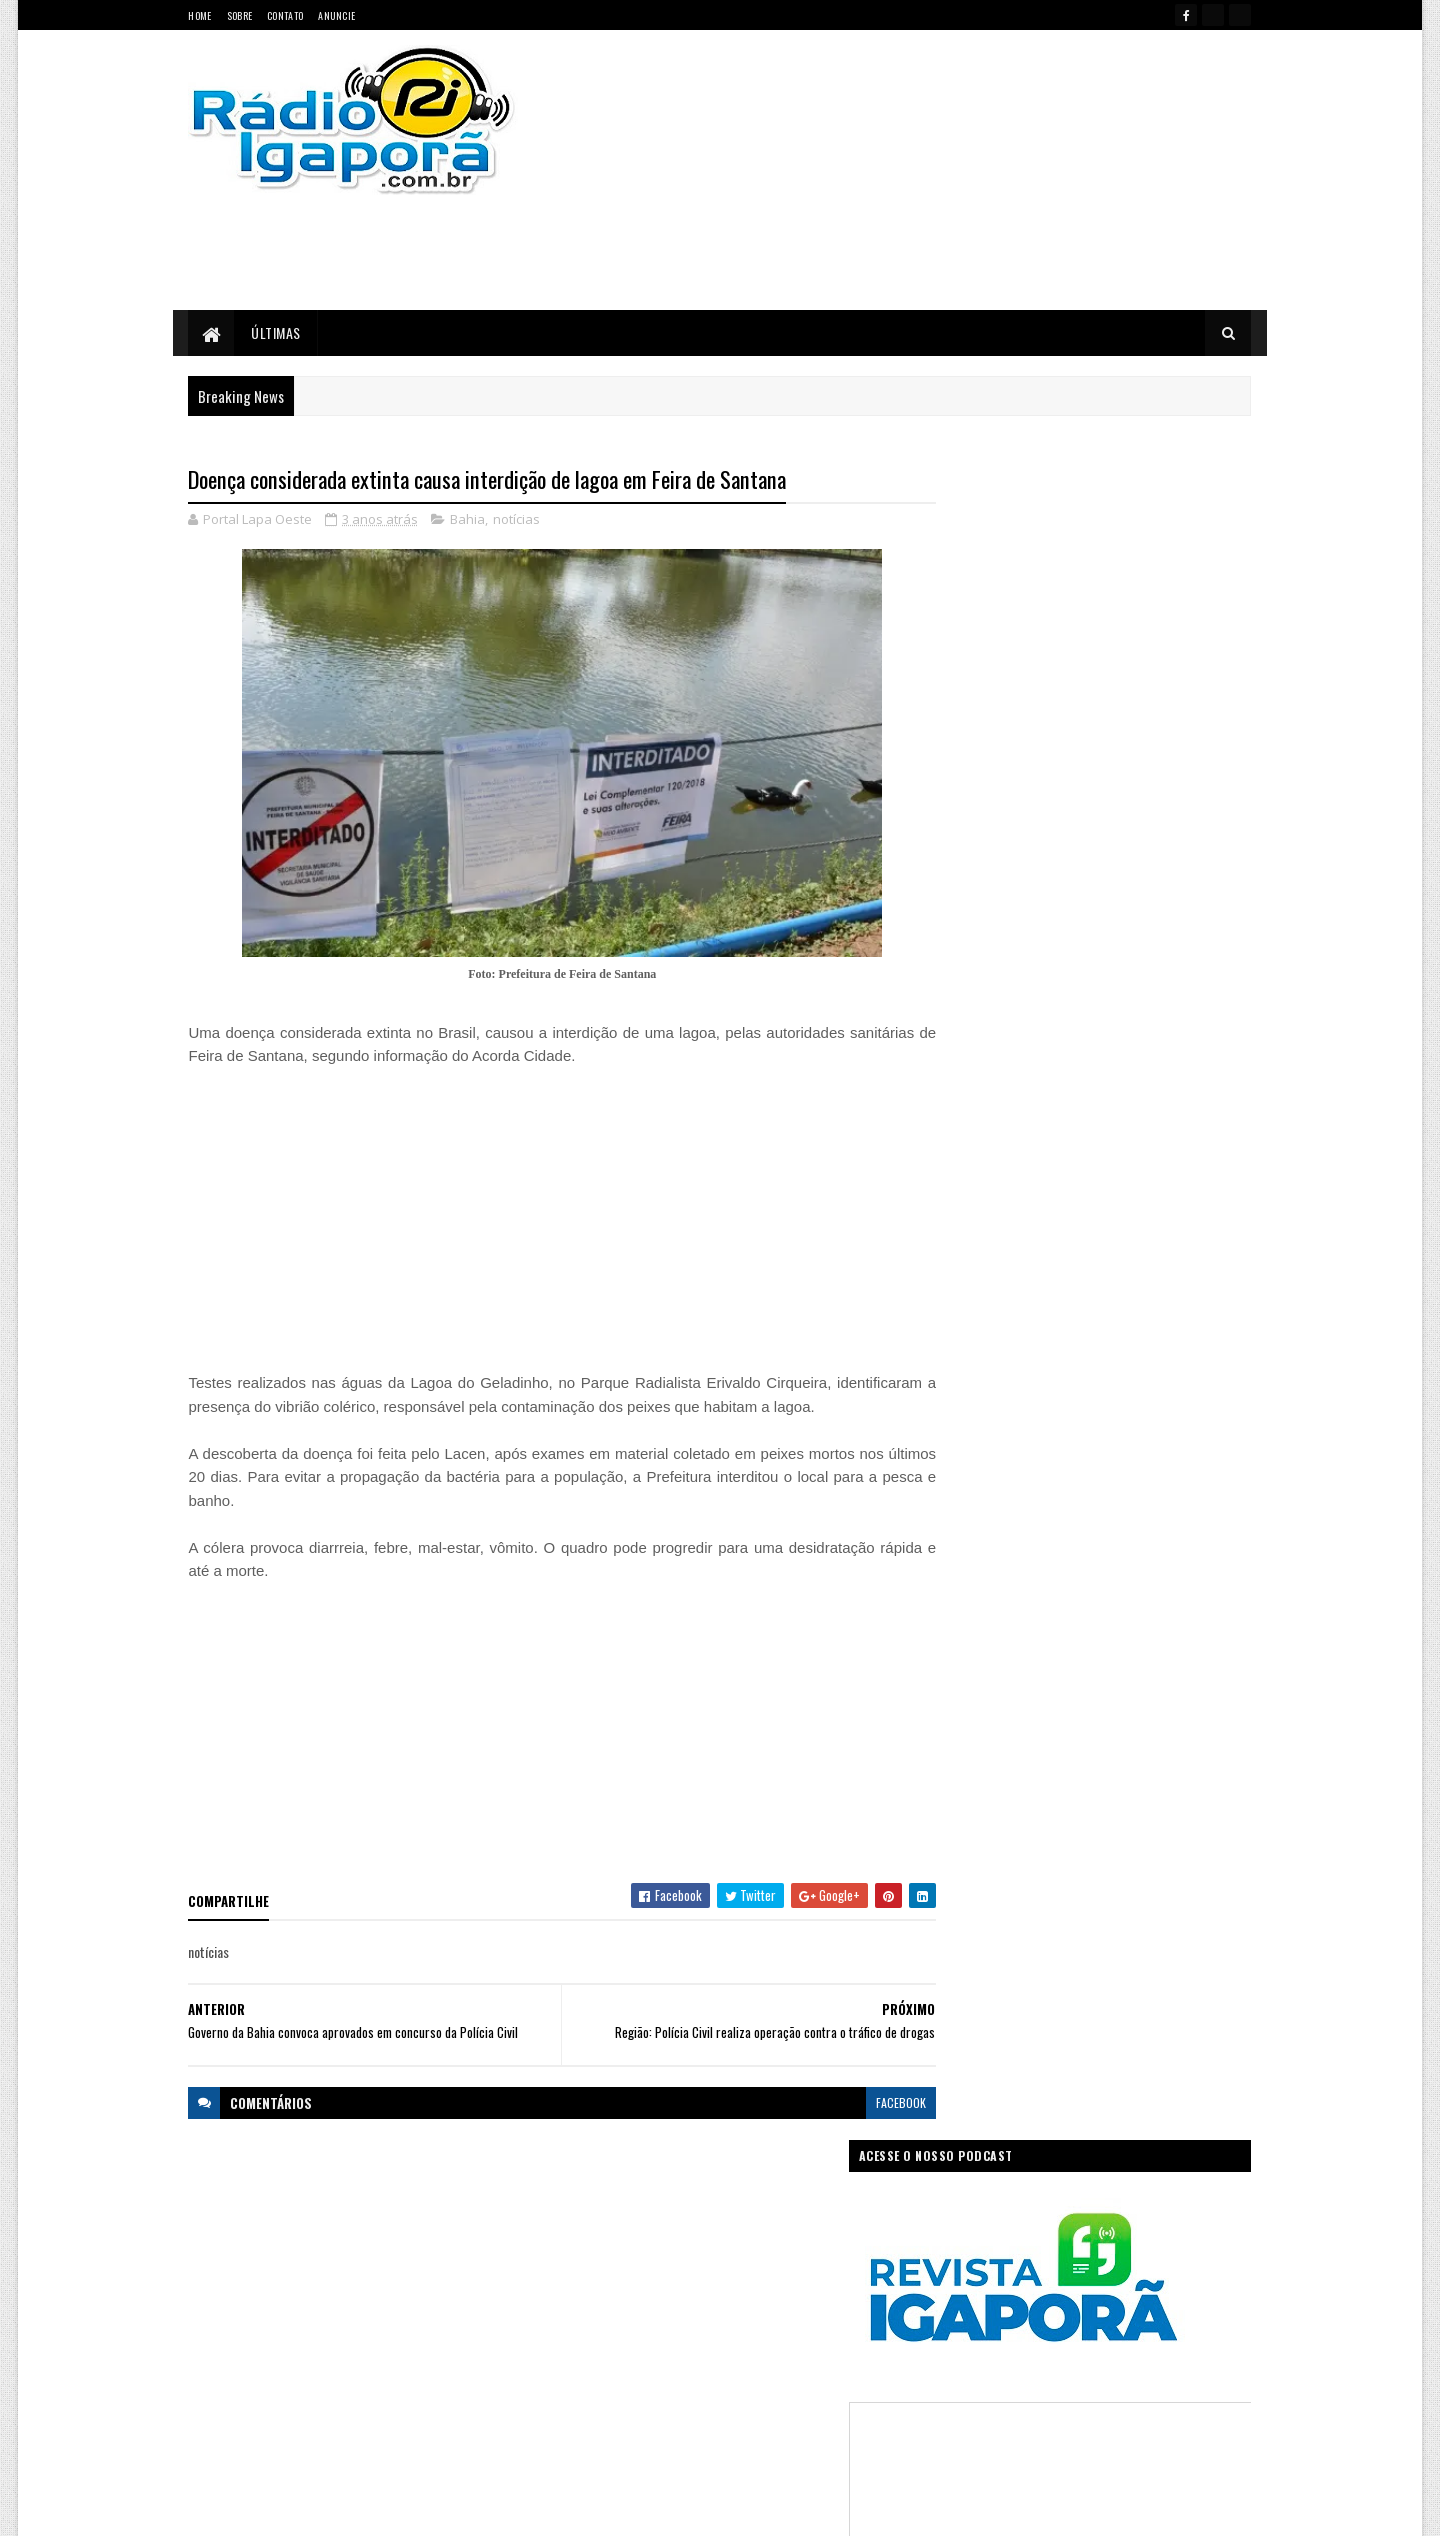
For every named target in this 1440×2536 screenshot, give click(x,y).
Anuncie (336, 15)
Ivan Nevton (873, 2508)
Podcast (775, 2349)
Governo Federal (599, 2314)
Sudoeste (768, 2384)
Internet (744, 2314)
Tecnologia (843, 2384)
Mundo (652, 2349)
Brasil (627, 2244)
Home (200, 15)
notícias (517, 520)
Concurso (751, 2244)
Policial (838, 2349)
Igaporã (682, 2314)
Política (578, 2384)
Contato (285, 15)
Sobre (240, 15)
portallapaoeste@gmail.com (320, 2434)
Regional (643, 2384)
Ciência (684, 2244)
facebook (862, 2126)
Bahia (468, 520)
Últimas (277, 332)
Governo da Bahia (740, 2279)
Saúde (705, 2384)
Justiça (804, 2314)
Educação (583, 2279)
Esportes (652, 2279)
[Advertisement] (933, 170)
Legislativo (585, 2349)
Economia (822, 2244)
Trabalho (581, 2419)
